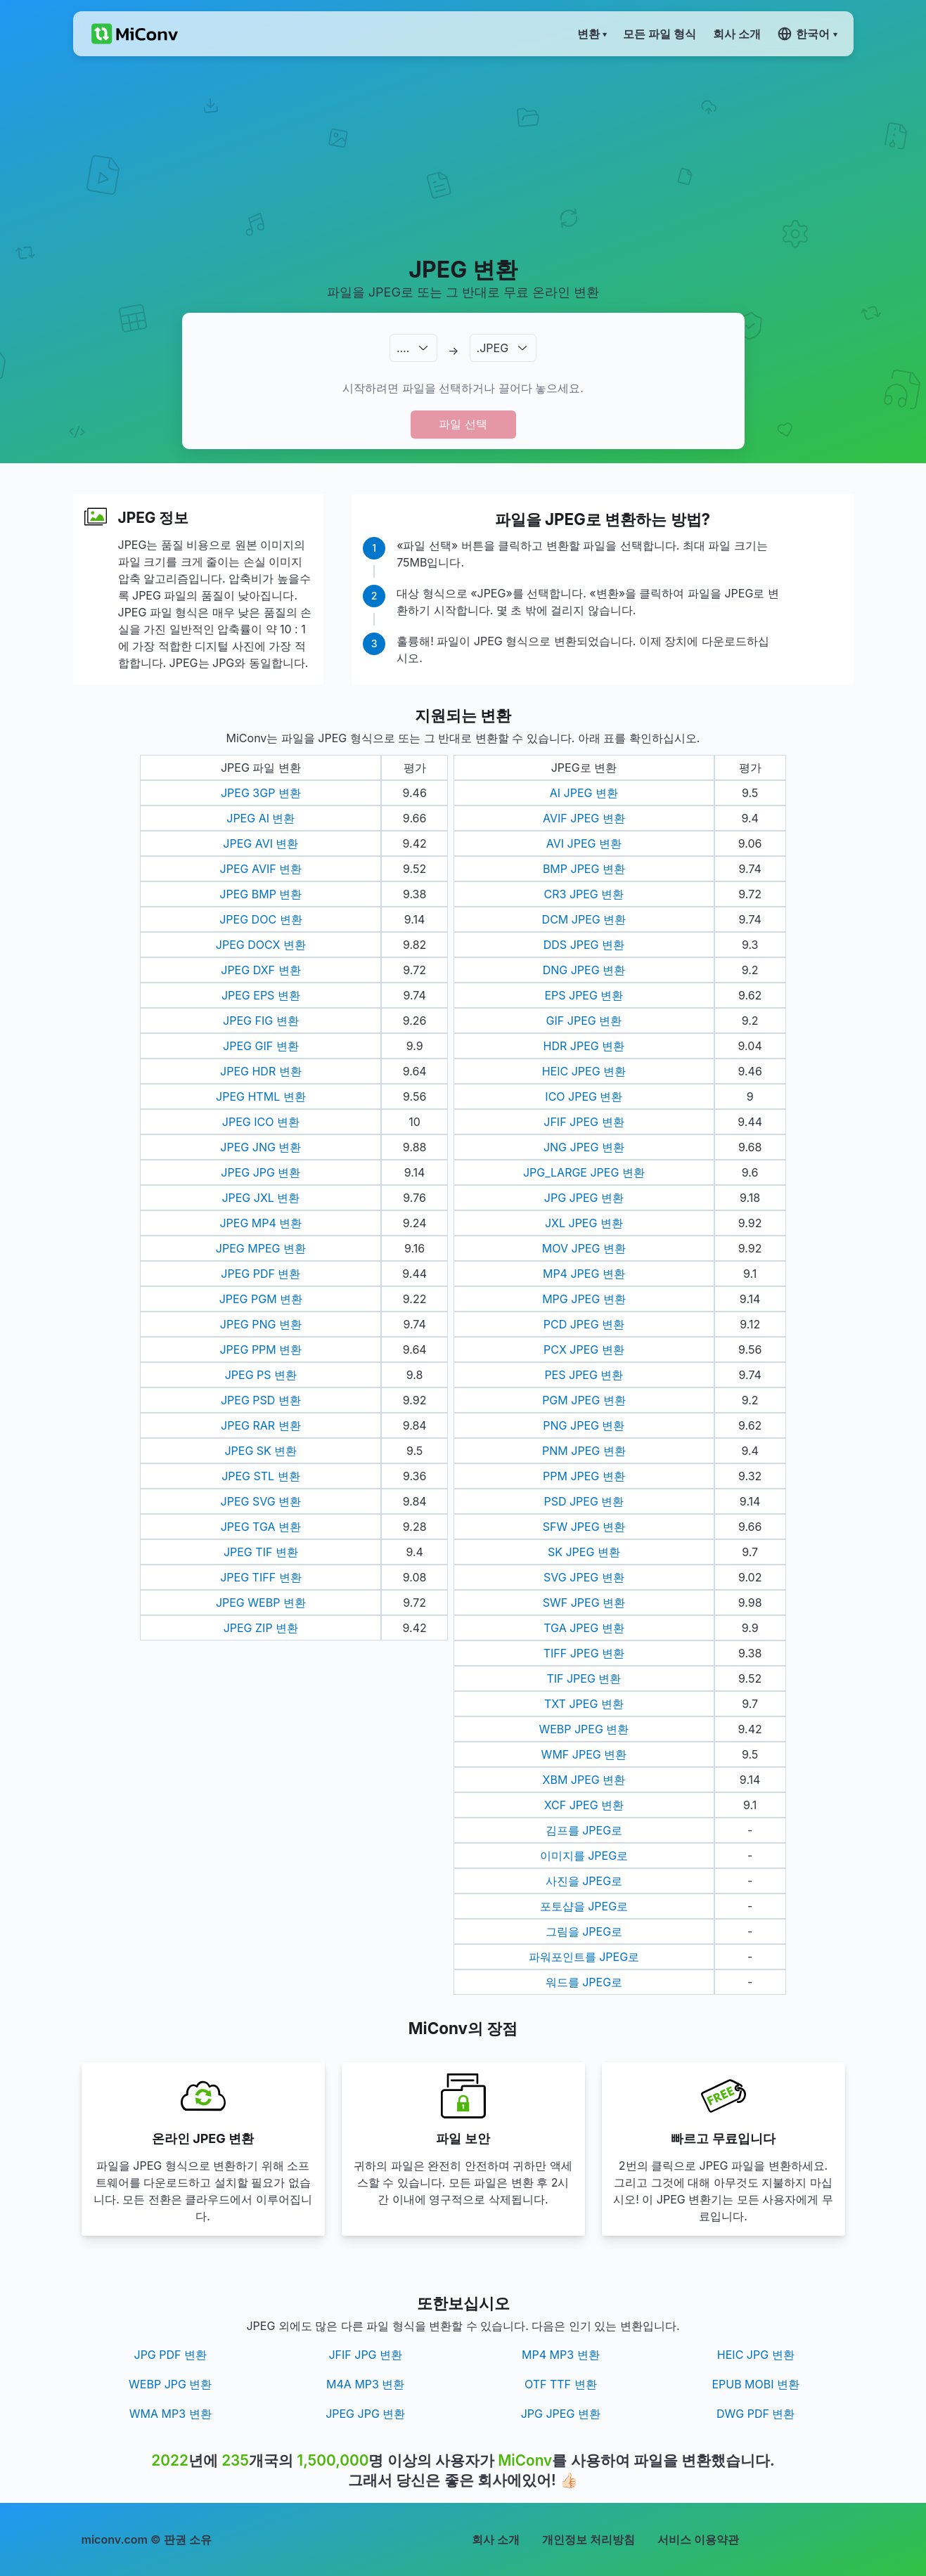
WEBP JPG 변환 (170, 2384)
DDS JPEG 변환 (584, 945)
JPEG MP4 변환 (260, 1223)
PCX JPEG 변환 (584, 1349)
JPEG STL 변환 (260, 1476)
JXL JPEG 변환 (584, 1223)
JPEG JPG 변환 (260, 1172)
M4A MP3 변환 (365, 2384)
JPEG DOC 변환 (260, 919)
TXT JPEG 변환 (584, 1704)
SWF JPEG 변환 (584, 1603)
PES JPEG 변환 (583, 1375)
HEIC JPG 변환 (756, 2355)
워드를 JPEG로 (584, 1982)
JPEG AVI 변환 (260, 843)
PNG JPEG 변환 (583, 1425)
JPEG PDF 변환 (260, 1274)
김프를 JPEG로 (584, 1830)
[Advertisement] (463, 155)
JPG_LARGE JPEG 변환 (584, 1172)
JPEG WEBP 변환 (261, 1603)
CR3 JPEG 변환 (584, 894)
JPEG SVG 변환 (261, 1501)
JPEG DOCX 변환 (261, 945)
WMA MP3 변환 (170, 2414)
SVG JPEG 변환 (584, 1577)
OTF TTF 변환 (561, 2384)
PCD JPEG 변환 (584, 1324)
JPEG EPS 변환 (260, 995)
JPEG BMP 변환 (260, 894)
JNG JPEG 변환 (584, 1147)
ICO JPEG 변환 (583, 1096)
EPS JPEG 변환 (583, 995)
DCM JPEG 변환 (584, 919)
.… (403, 348)
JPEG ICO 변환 (261, 1122)
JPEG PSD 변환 (261, 1400)
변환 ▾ (591, 33)
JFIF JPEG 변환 (584, 1122)
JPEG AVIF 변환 (261, 869)
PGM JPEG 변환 (584, 1400)
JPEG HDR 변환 (261, 1071)
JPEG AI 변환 (260, 818)
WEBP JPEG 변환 (584, 1729)
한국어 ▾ (807, 34)
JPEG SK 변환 (260, 1451)
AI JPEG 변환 (584, 793)
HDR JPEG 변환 (584, 1046)
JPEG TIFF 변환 (260, 1577)
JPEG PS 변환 (261, 1375)
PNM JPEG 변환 (584, 1451)
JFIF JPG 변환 (365, 2355)
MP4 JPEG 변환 (584, 1274)
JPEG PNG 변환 (261, 1324)
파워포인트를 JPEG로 (584, 1957)
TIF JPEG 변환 (583, 1678)
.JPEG (493, 348)
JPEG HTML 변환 (261, 1096)
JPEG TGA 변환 (261, 1527)
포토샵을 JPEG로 (584, 1906)
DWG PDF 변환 (755, 2414)
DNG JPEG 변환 (584, 970)
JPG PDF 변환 (170, 2355)
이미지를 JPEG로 (584, 1856)
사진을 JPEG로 (584, 1881)
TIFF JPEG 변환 (584, 1653)
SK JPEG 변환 (584, 1552)
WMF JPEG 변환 (584, 1754)
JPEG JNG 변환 (260, 1147)
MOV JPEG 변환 (584, 1248)
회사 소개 (496, 2539)
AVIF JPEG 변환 (584, 818)
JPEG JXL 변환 (260, 1198)
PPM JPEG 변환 (584, 1476)
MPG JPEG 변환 (584, 1299)
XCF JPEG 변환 (584, 1805)
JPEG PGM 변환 (261, 1299)
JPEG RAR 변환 (261, 1425)
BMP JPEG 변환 (584, 869)
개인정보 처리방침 (588, 2539)
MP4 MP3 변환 (561, 2355)
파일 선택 (463, 424)
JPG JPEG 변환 (584, 1198)
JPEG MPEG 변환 (261, 1248)
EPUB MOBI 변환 (755, 2384)
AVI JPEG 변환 (584, 843)
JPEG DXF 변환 (260, 970)
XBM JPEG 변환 (584, 1780)
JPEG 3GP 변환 (261, 793)
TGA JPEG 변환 (584, 1628)
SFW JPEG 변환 (584, 1527)
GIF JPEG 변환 (584, 1021)
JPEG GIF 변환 (261, 1046)
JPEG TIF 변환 (261, 1552)
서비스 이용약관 (698, 2539)
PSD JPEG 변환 (584, 1501)
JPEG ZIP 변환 (261, 1628)
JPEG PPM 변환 (260, 1349)
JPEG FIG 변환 (261, 1021)
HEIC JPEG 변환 (584, 1071)
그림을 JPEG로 (584, 1931)
